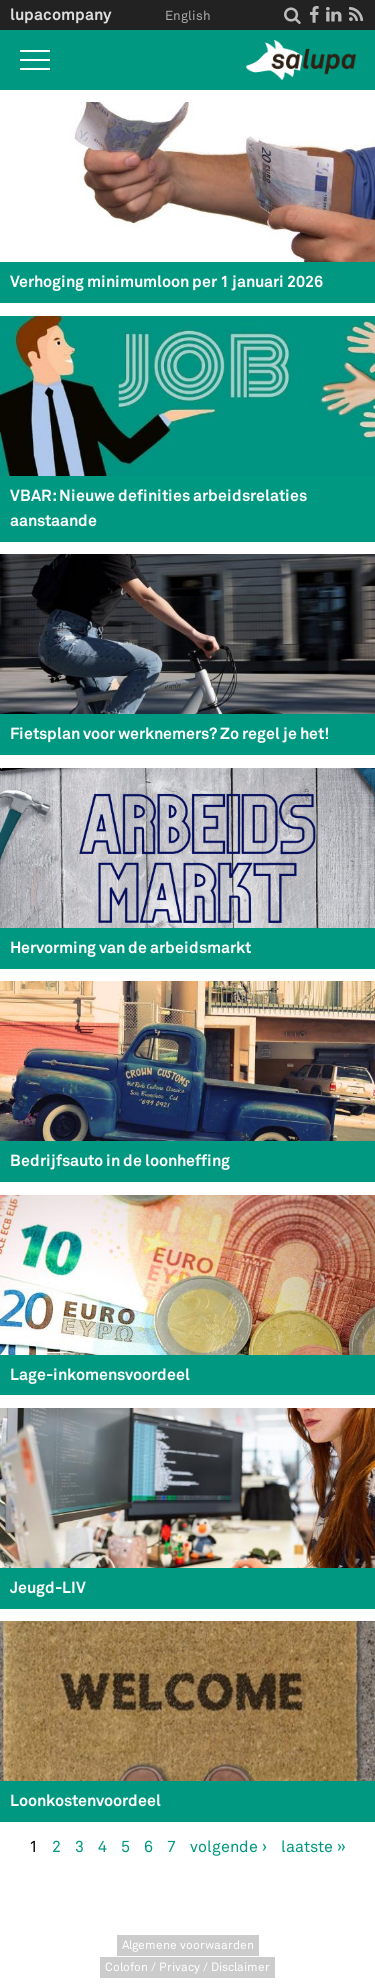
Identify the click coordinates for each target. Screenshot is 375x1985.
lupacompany (60, 14)
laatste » (313, 1847)
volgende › (228, 1847)
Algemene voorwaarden (188, 1945)
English (188, 16)
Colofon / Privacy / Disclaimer (187, 1967)
